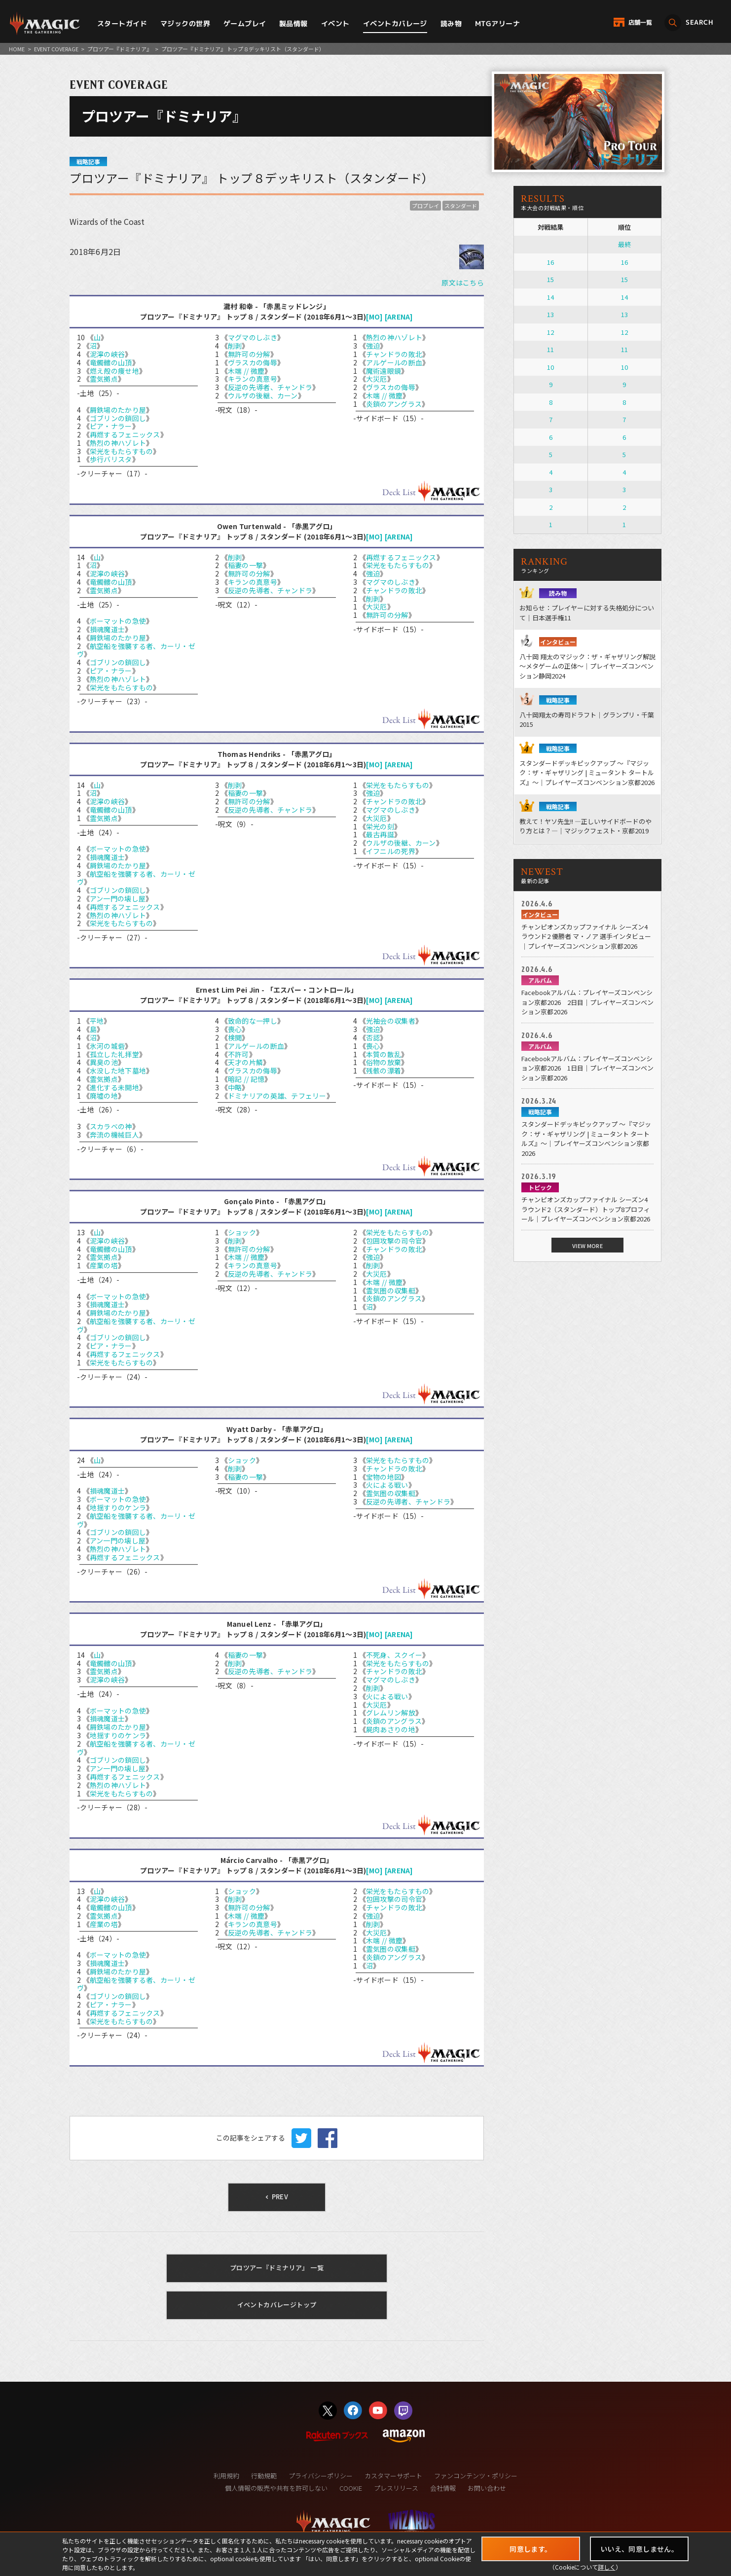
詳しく (607, 2567)
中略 (235, 1087)
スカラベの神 (111, 1126)
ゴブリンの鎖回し (118, 418)
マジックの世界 (185, 23)
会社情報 (443, 2488)
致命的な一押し (252, 1021)
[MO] (374, 317)
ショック (242, 1232)
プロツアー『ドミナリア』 (119, 49)
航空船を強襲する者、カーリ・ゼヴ (136, 650)
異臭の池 (104, 1062)
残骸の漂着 (383, 1070)
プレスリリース (396, 2488)
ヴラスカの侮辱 (252, 362)
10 (550, 367)
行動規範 (264, 2475)
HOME (17, 49)
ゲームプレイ (244, 23)
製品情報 (293, 23)
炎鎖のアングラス (394, 404)
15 (550, 279)
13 (550, 314)
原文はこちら (462, 282)
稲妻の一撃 (245, 565)
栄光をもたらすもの (121, 451)
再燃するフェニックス (125, 434)
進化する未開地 (114, 1087)
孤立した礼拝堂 (114, 1054)
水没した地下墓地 (118, 1070)
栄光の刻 (380, 826)
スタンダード (460, 206)
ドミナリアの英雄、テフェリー (277, 1096)
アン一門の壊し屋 (118, 898)
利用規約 (226, 2475)
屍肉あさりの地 (390, 1729)
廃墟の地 (104, 1096)
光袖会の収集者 (390, 1021)
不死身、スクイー (394, 1655)
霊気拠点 (104, 379)
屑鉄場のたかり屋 (118, 410)
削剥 (235, 346)
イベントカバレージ (395, 23)
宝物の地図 (383, 1477)
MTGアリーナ (497, 23)
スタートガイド (122, 23)
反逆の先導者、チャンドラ (270, 387)
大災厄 (376, 379)
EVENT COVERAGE (56, 49)
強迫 (373, 346)
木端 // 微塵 (246, 371)
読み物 (451, 23)
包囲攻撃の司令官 (394, 1241)
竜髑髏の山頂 (111, 362)
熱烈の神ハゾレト (118, 443)
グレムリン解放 (390, 1712)
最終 (624, 244)
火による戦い (387, 1485)
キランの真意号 (252, 379)
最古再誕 (380, 834)
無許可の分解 (249, 354)
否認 (373, 1037)
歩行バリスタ (111, 459)
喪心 (235, 1029)
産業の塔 (104, 1265)
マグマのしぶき (252, 337)
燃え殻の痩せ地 (114, 371)
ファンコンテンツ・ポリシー (475, 2475)
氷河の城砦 (107, 1046)
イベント (335, 23)
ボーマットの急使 (118, 621)
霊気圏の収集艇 (390, 1290)
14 (550, 297)
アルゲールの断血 (394, 362)
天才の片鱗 (245, 1062)
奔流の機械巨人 (114, 1135)
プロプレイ (425, 206)
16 (550, 262)
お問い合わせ (487, 2488)
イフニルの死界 (390, 851)
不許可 (238, 1054)
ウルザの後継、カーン (263, 395)
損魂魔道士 (107, 629)
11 (550, 349)
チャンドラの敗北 (394, 354)
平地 (97, 1021)
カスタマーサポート (393, 2475)
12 (550, 332)
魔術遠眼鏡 (383, 371)
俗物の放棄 (383, 1062)
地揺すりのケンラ (118, 1507)
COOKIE (350, 2488)
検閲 (235, 1037)
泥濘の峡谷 (107, 354)
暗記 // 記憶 (246, 1079)
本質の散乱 (383, 1054)
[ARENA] (399, 317)
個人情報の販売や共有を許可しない (276, 2488)
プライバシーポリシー (321, 2475)
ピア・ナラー (111, 426)
